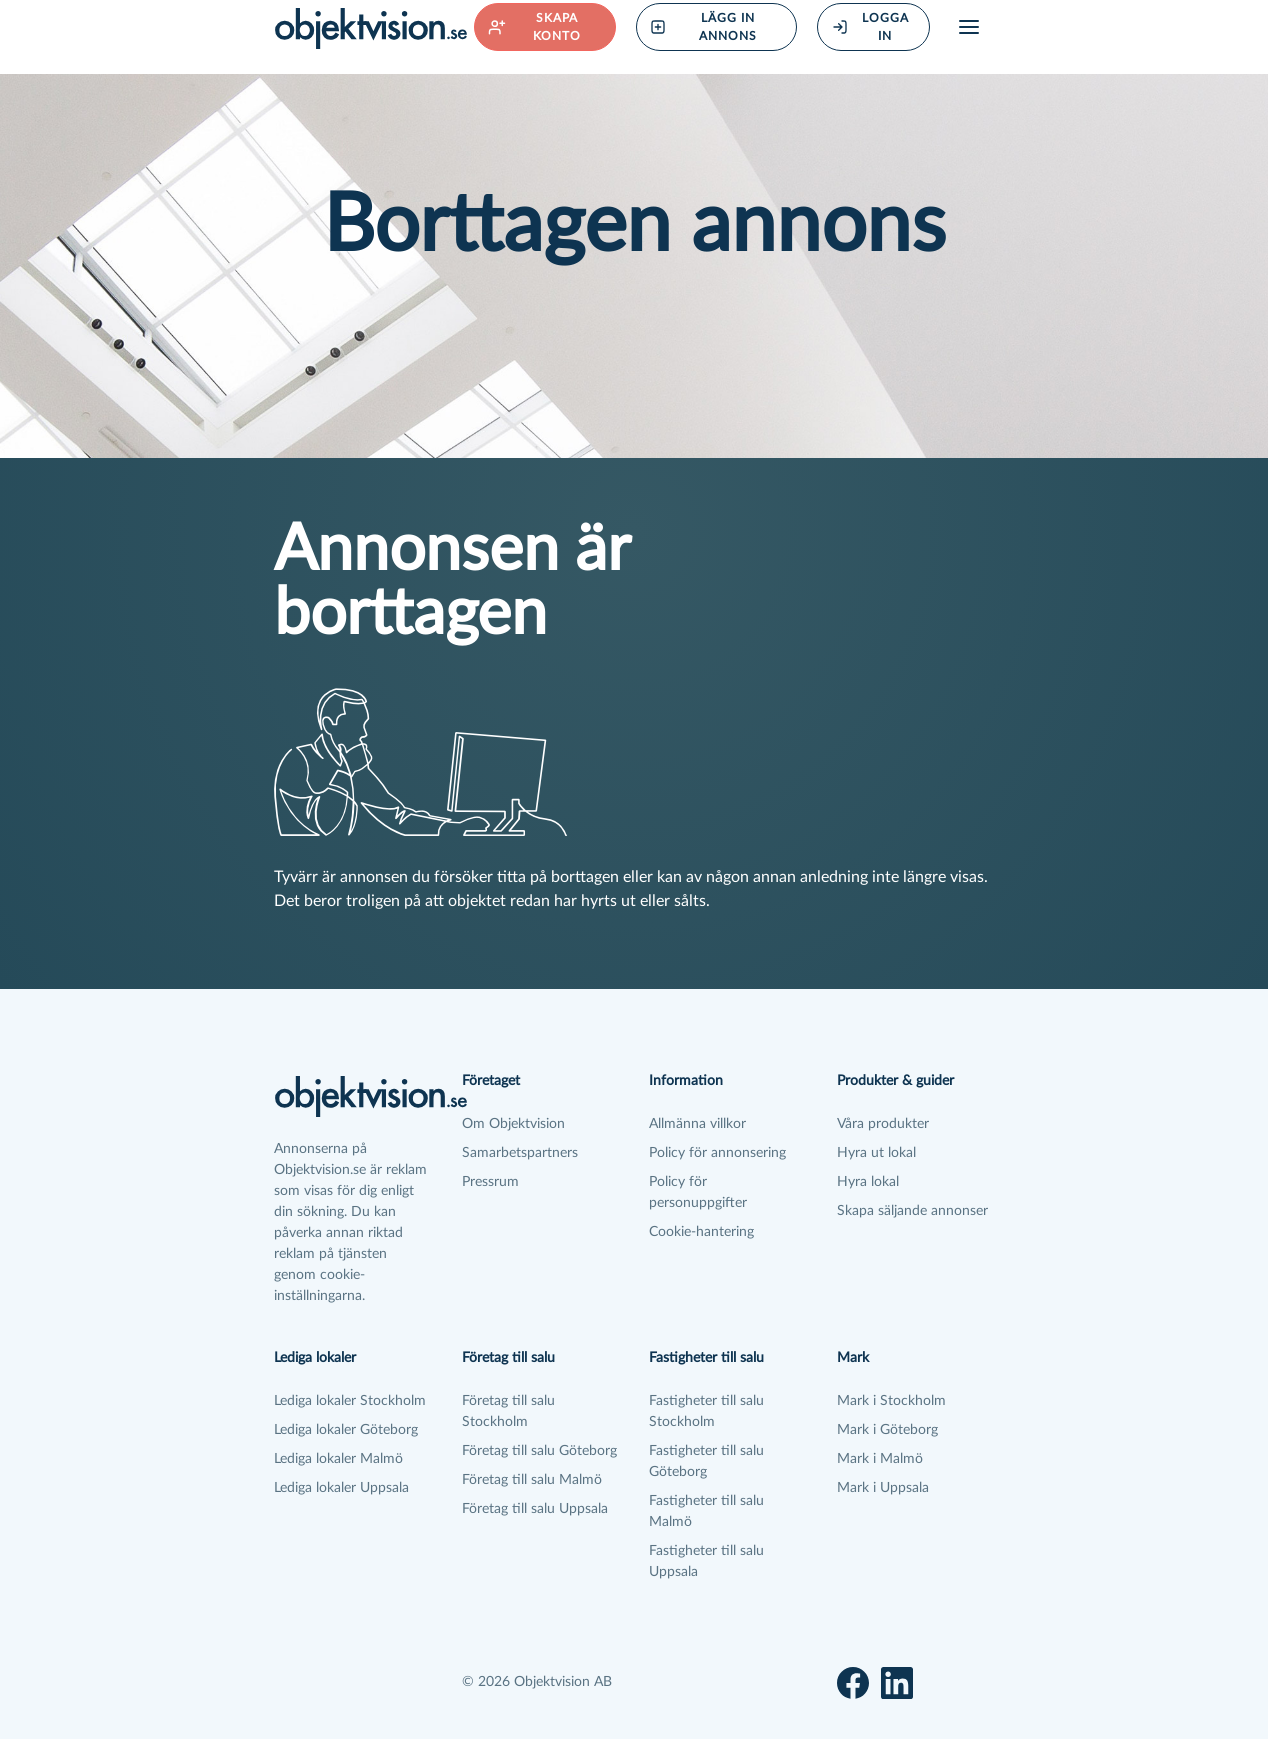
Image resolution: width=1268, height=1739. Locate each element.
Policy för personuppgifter (698, 1192)
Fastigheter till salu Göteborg (706, 1461)
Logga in (870, 27)
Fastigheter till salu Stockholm (706, 1411)
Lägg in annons (703, 27)
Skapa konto (534, 27)
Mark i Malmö (880, 1459)
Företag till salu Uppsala (535, 1509)
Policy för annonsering (717, 1153)
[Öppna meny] (969, 27)
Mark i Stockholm (891, 1401)
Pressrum (490, 1182)
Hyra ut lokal (876, 1153)
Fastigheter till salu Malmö (706, 1511)
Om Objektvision (513, 1124)
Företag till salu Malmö (532, 1480)
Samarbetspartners (520, 1153)
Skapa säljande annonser (912, 1211)
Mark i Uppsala (883, 1488)
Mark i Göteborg (887, 1430)
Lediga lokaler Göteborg (346, 1430)
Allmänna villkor (697, 1124)
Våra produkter (883, 1124)
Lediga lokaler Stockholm (350, 1401)
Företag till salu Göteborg (539, 1451)
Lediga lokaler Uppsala (341, 1488)
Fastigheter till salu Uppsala (706, 1561)
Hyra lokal (868, 1182)
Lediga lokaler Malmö (338, 1459)
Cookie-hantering (701, 1232)
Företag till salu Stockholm (508, 1411)
